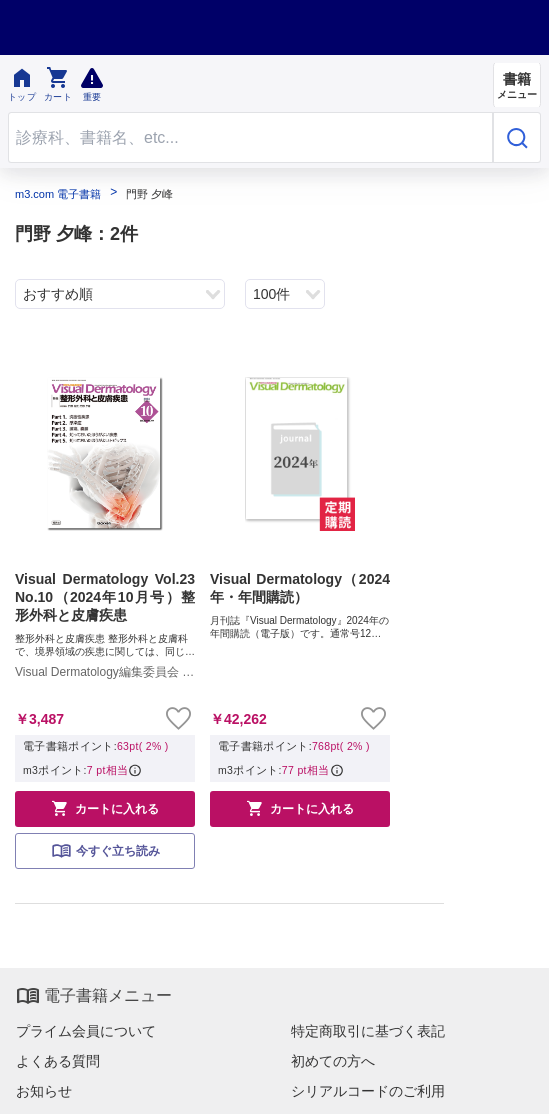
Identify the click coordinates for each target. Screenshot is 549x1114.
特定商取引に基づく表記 (368, 1031)
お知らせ (44, 1091)
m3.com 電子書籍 (58, 194)
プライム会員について (86, 1031)
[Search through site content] (250, 137)
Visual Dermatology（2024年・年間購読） (300, 588)
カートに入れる (105, 808)
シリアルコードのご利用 (368, 1091)
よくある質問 (58, 1061)
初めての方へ (333, 1061)
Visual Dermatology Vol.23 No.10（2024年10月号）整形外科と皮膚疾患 (105, 597)
